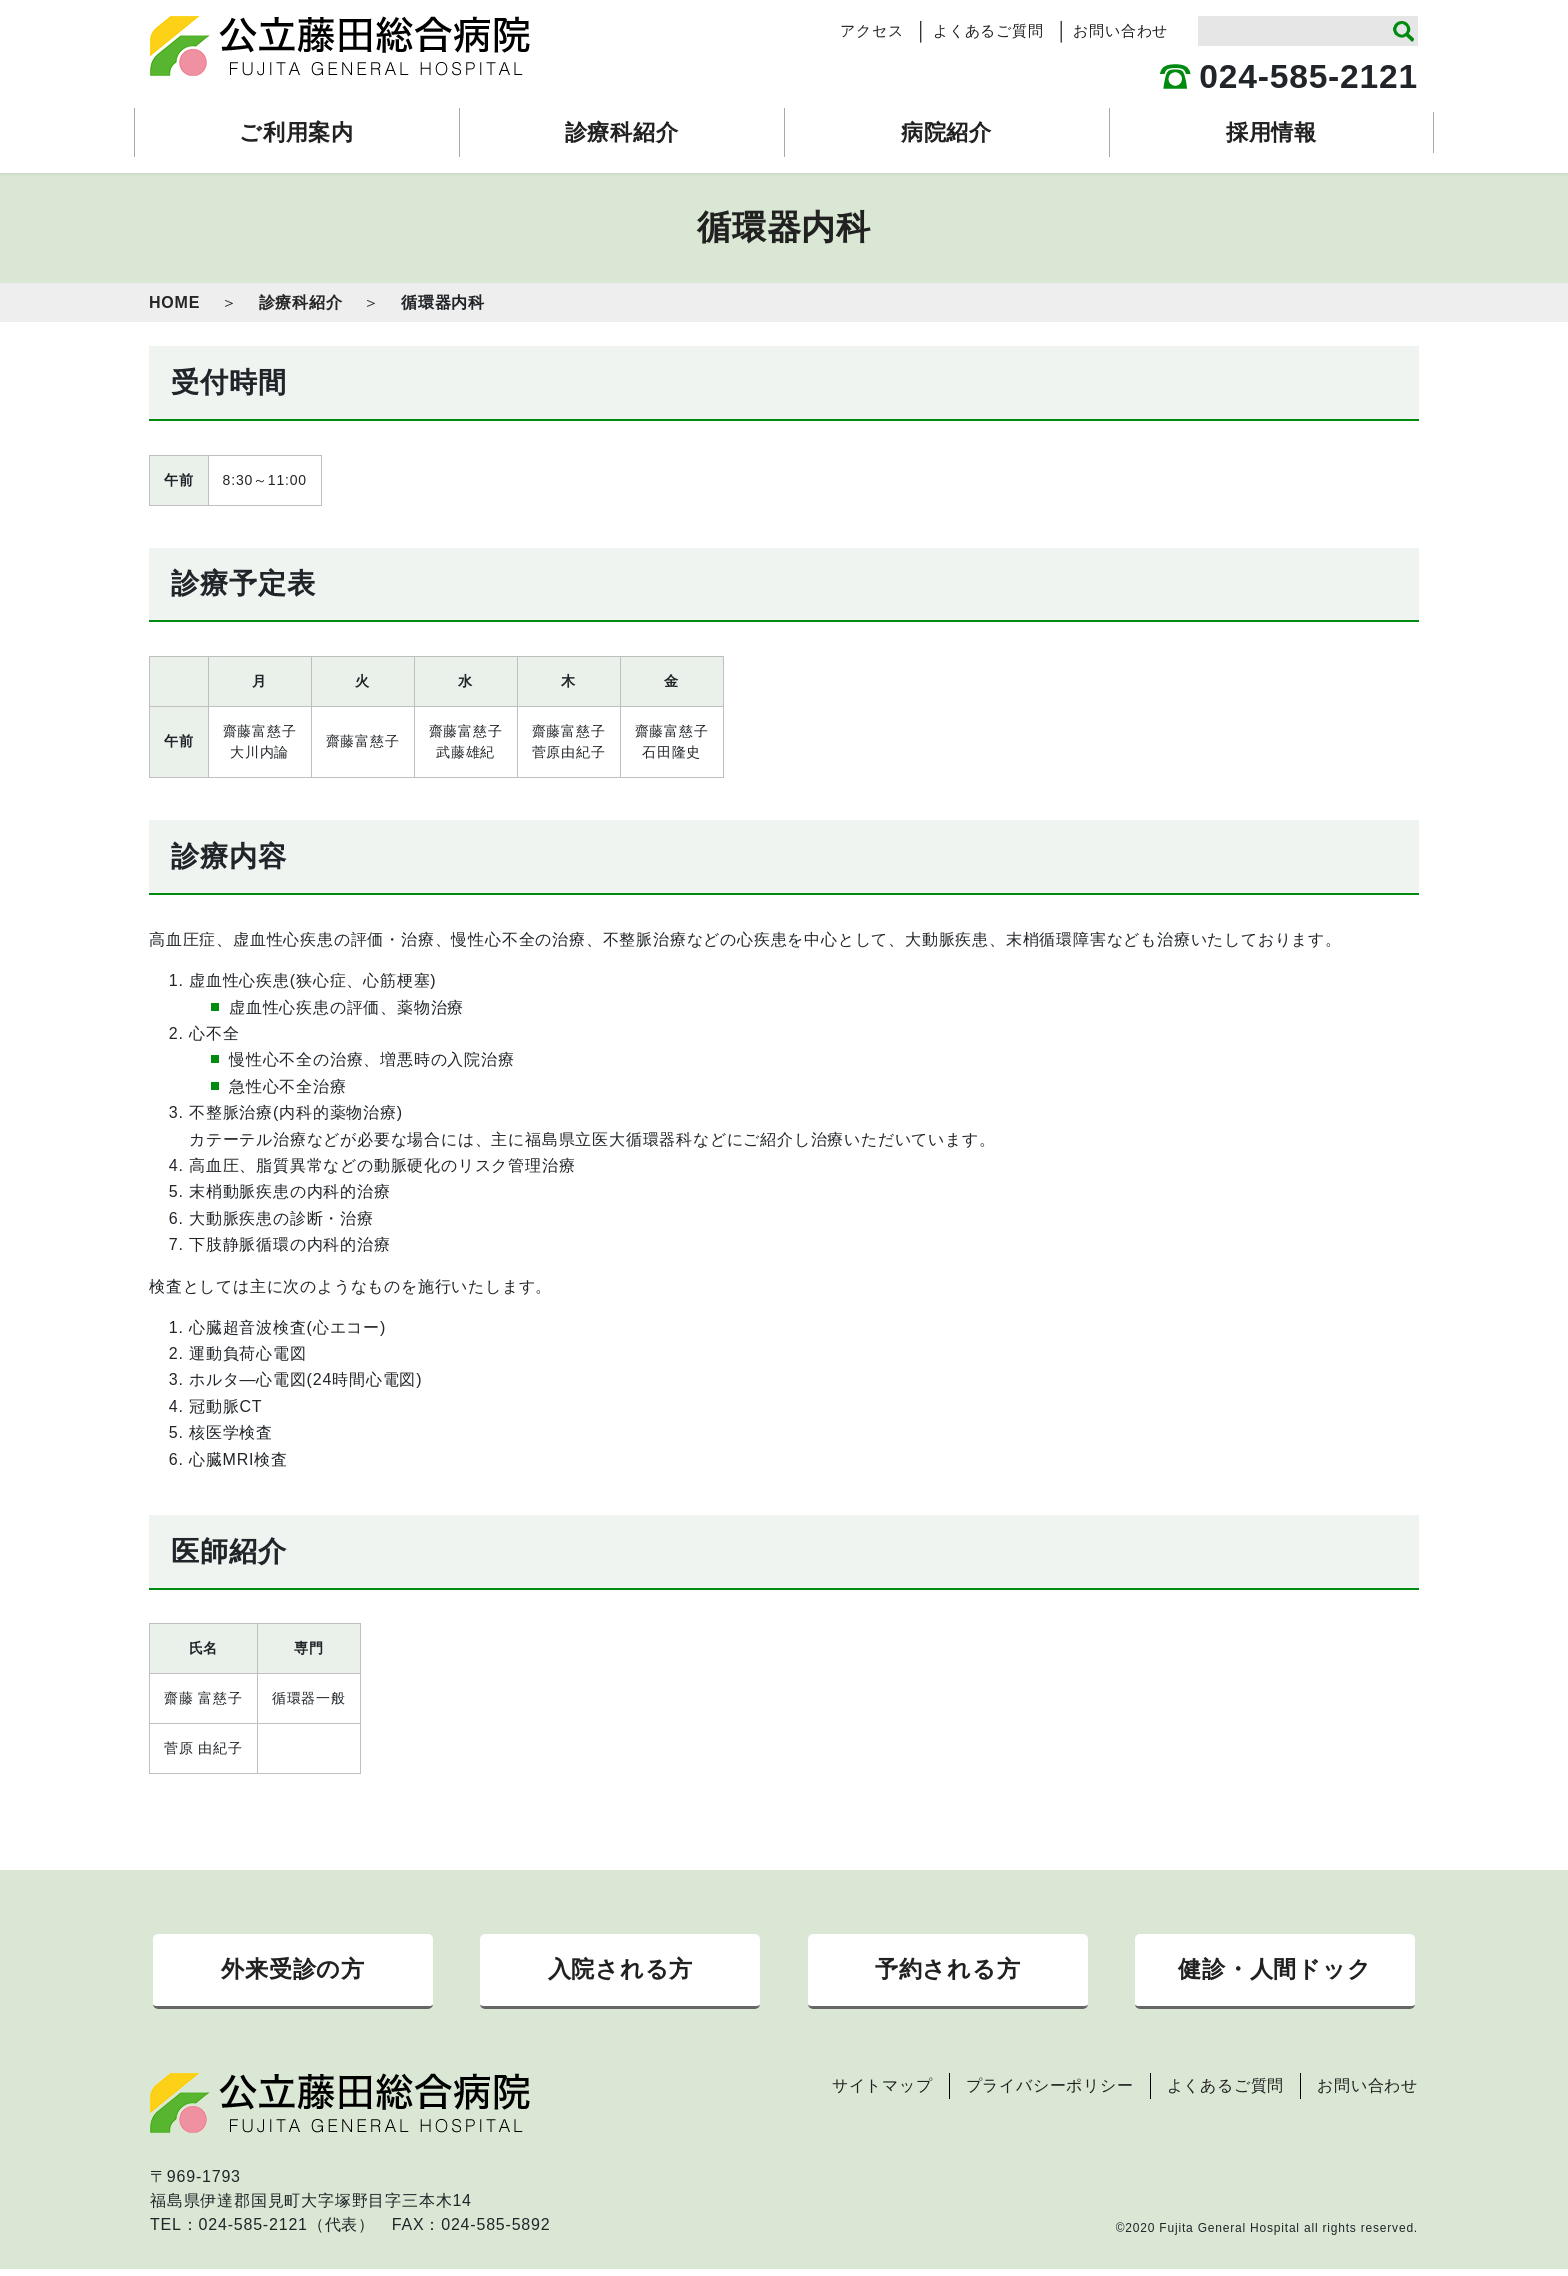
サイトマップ (882, 2092)
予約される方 (948, 1973)
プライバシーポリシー (1050, 2092)
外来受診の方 (293, 1973)
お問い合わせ (1120, 31)
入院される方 (620, 1973)
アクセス (871, 31)
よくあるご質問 (988, 31)
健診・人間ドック (1274, 1973)
